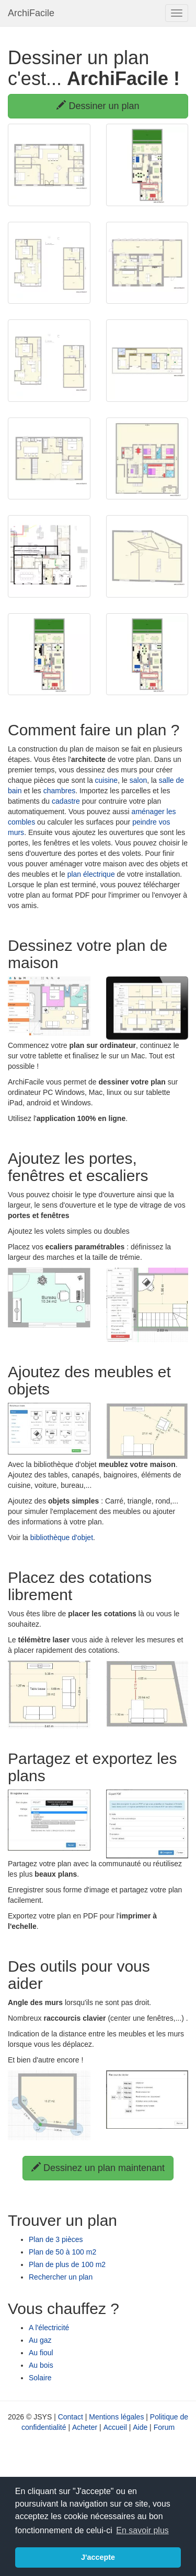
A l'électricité (49, 2327)
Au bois (41, 2365)
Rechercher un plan (61, 2277)
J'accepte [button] (98, 2557)
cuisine (106, 780)
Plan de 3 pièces (56, 2239)
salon (138, 780)
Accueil (115, 2427)
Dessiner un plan (97, 105)
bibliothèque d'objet (61, 1537)
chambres (59, 790)
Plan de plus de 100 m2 (67, 2264)
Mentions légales (116, 2417)
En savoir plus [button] (142, 2530)
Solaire (40, 2378)
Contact (70, 2417)
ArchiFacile (31, 13)
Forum (164, 2427)
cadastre (66, 801)
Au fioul (41, 2352)
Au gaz (40, 2340)
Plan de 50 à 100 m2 (62, 2252)
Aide (140, 2427)
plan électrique (91, 874)
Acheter (84, 2427)
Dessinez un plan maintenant (98, 2167)
